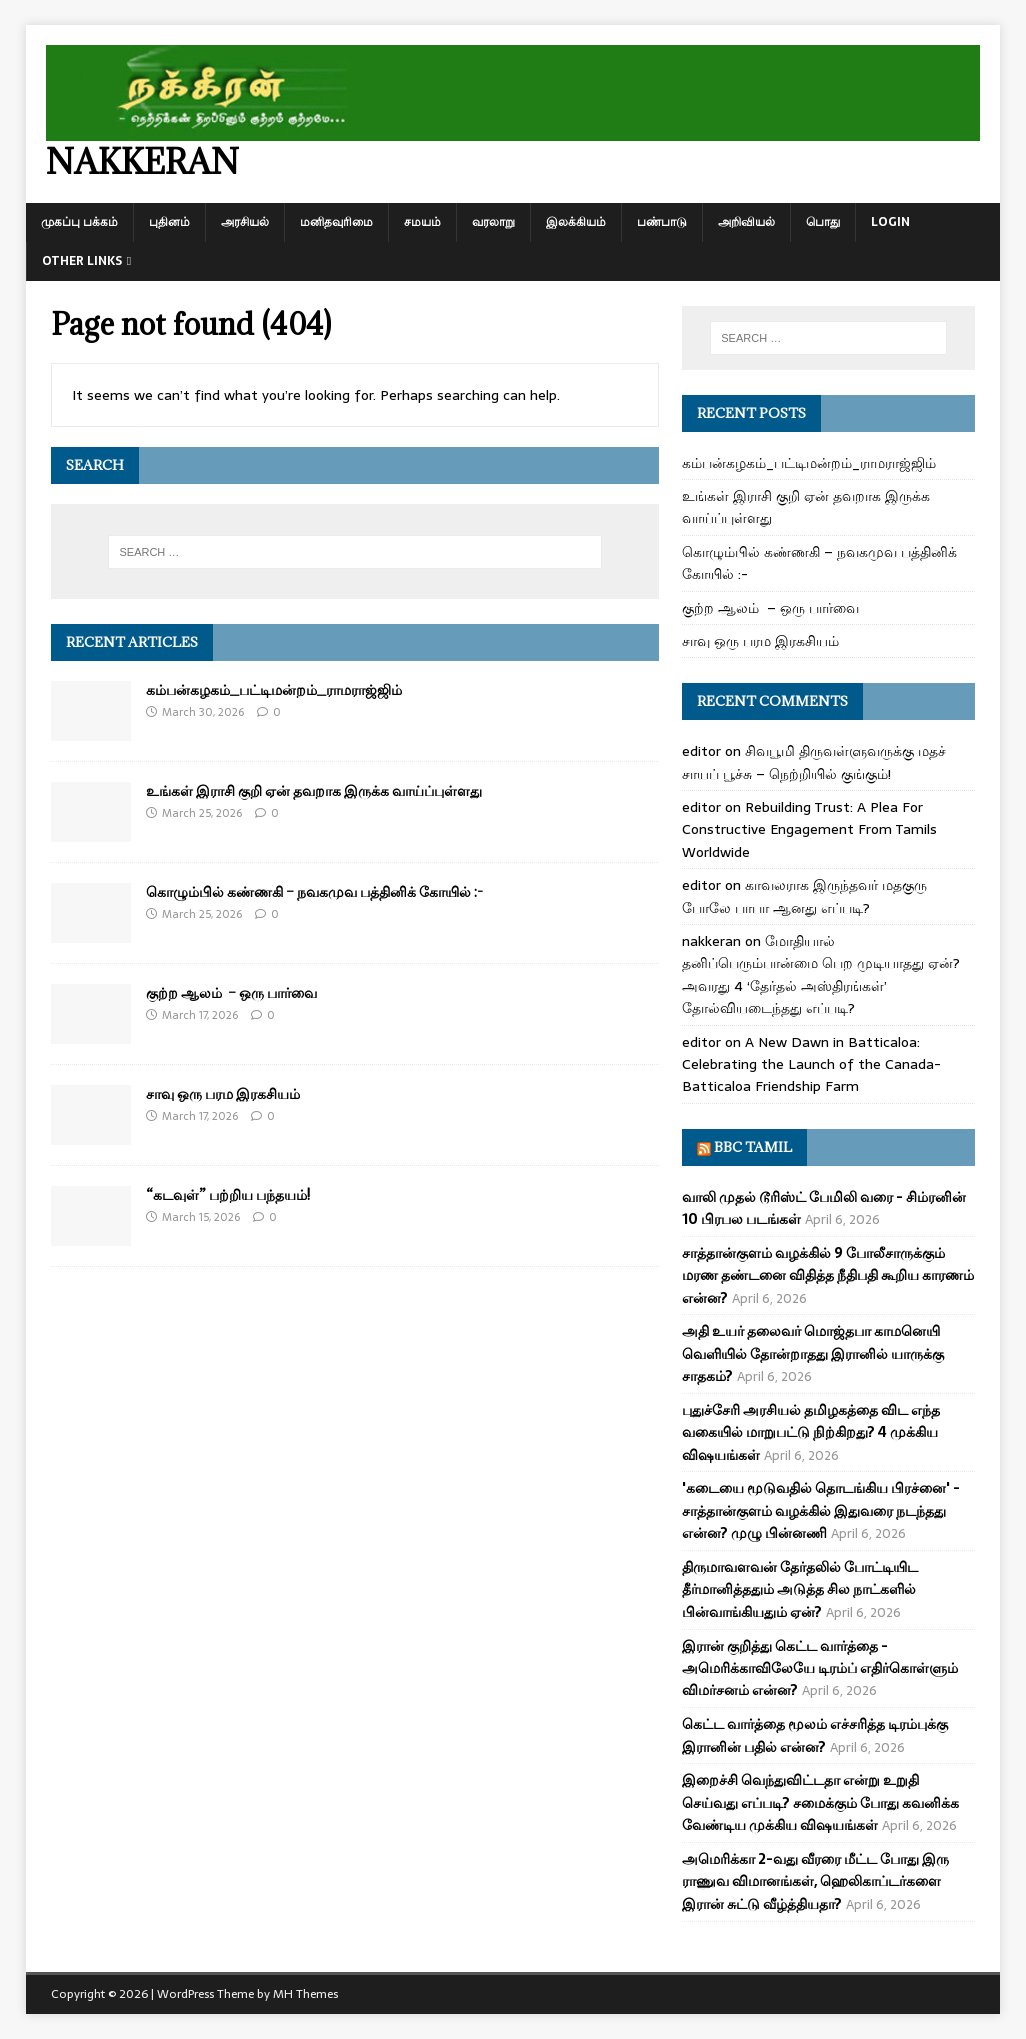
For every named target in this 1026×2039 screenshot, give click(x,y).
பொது (823, 222)
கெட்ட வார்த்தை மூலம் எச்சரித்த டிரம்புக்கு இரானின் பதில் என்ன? (815, 1735)
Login (890, 222)
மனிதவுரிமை (336, 222)
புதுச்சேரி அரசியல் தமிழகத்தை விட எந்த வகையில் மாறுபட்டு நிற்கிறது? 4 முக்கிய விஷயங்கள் (811, 1432)
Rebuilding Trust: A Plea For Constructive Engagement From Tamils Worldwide (809, 829)
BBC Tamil (753, 1147)
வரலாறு (493, 222)
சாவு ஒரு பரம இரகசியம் (223, 1093)
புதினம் (169, 222)
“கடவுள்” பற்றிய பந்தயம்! (228, 1194)
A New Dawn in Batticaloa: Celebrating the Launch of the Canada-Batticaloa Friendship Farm (811, 1064)
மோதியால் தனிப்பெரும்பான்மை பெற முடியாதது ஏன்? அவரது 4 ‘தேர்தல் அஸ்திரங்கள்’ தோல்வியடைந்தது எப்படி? (821, 974)
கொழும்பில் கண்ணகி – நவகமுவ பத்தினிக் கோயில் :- (314, 891)
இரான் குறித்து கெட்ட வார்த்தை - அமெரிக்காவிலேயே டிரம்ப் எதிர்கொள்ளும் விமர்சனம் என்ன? (820, 1668)
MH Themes (305, 1994)
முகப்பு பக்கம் (79, 222)
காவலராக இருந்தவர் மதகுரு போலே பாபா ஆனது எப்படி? (804, 896)
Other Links (82, 261)
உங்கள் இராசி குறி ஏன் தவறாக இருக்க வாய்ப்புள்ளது (314, 790)
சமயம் (422, 222)
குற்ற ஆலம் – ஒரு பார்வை (231, 992)
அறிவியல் (746, 222)
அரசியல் (245, 222)
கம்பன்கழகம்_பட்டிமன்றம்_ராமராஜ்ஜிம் (274, 689)
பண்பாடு (662, 222)
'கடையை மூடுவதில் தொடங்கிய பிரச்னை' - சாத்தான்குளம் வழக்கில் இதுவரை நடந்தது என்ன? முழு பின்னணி (821, 1510)
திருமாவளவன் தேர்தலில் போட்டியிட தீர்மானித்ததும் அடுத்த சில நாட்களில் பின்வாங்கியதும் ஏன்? (800, 1589)
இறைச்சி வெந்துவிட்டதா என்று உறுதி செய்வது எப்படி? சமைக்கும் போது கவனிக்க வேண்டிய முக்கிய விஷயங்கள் (820, 1802)
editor (701, 751)
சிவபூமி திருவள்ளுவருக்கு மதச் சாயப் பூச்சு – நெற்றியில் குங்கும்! (814, 762)
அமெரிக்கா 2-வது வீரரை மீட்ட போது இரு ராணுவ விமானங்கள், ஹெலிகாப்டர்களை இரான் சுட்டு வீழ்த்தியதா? (815, 1881)
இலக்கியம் (576, 222)
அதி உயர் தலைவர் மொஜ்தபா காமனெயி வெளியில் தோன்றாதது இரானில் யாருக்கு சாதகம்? (813, 1353)
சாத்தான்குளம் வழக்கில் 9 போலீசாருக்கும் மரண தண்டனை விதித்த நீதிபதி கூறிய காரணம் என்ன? (828, 1275)
